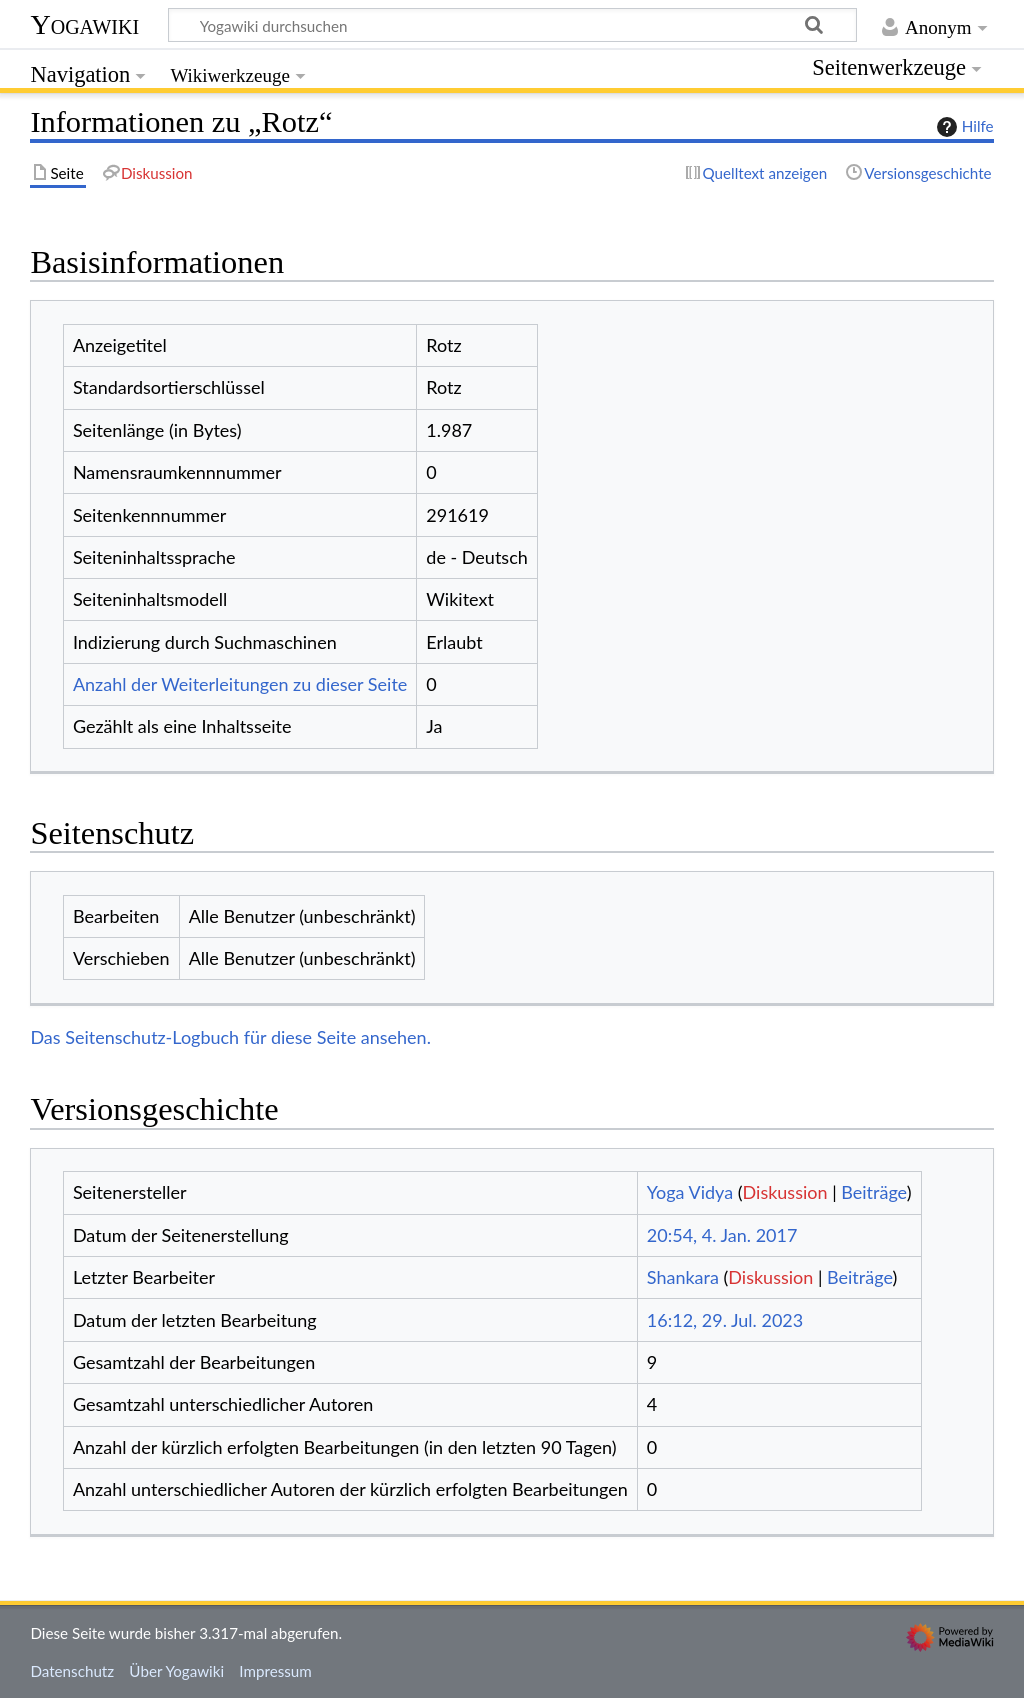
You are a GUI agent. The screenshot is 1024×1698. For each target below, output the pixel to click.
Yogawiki (84, 24)
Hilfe (963, 127)
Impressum (275, 1671)
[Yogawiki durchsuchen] (512, 25)
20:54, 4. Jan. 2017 (722, 1235)
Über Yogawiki (176, 1671)
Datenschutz (72, 1671)
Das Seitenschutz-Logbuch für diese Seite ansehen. (230, 1037)
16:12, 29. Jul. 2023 (725, 1320)
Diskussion (785, 1192)
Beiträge (873, 1192)
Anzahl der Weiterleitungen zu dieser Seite (240, 684)
